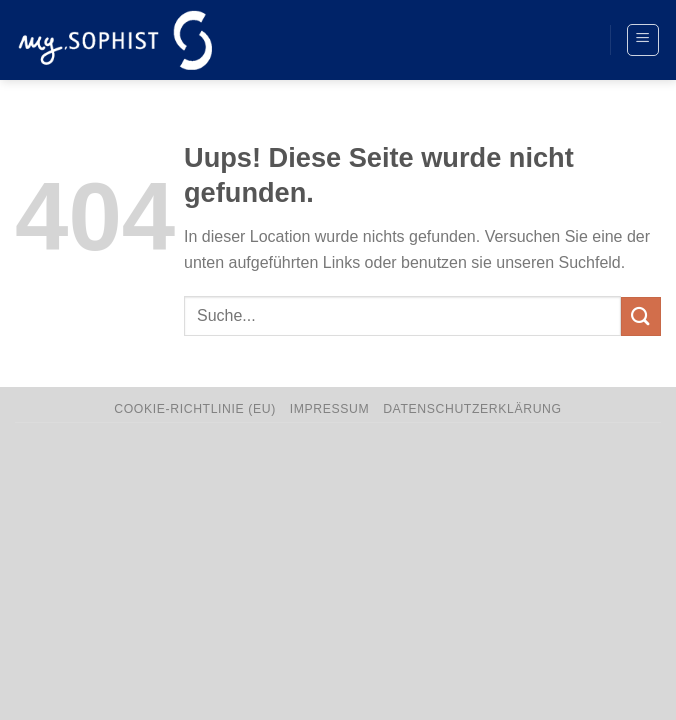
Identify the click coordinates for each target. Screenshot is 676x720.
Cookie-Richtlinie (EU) (195, 409)
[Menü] (643, 40)
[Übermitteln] (641, 316)
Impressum (330, 409)
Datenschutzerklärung (472, 409)
